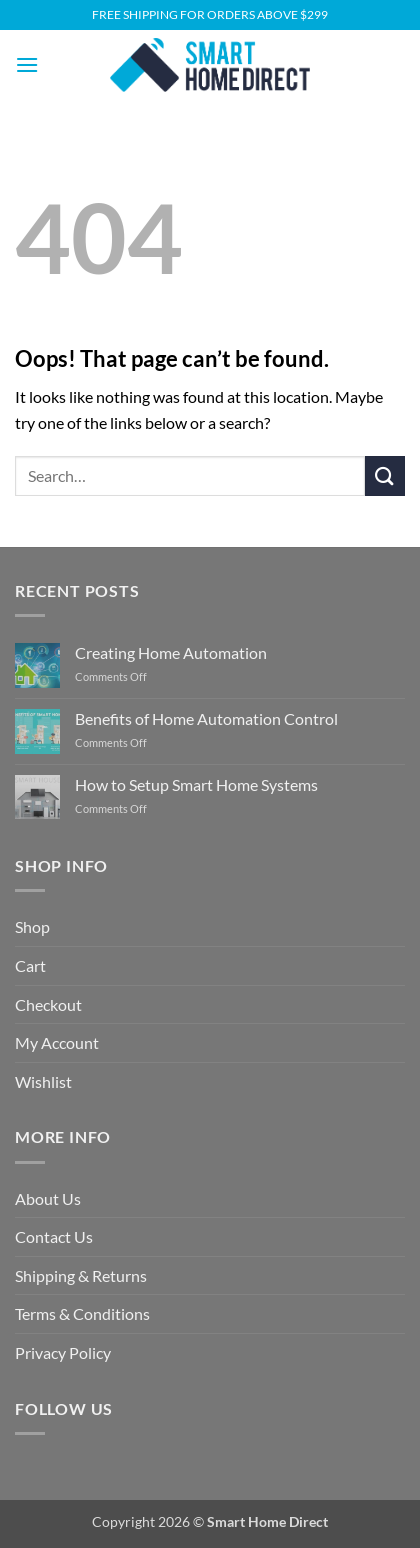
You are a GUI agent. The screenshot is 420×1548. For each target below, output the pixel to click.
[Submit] (385, 475)
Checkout (48, 1004)
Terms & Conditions (82, 1313)
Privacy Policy (63, 1352)
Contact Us (54, 1236)
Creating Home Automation (171, 652)
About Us (48, 1198)
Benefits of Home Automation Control (206, 718)
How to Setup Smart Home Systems (196, 784)
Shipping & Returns (81, 1275)
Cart (30, 965)
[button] (27, 64)
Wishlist (43, 1081)
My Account (57, 1042)
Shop (32, 926)
